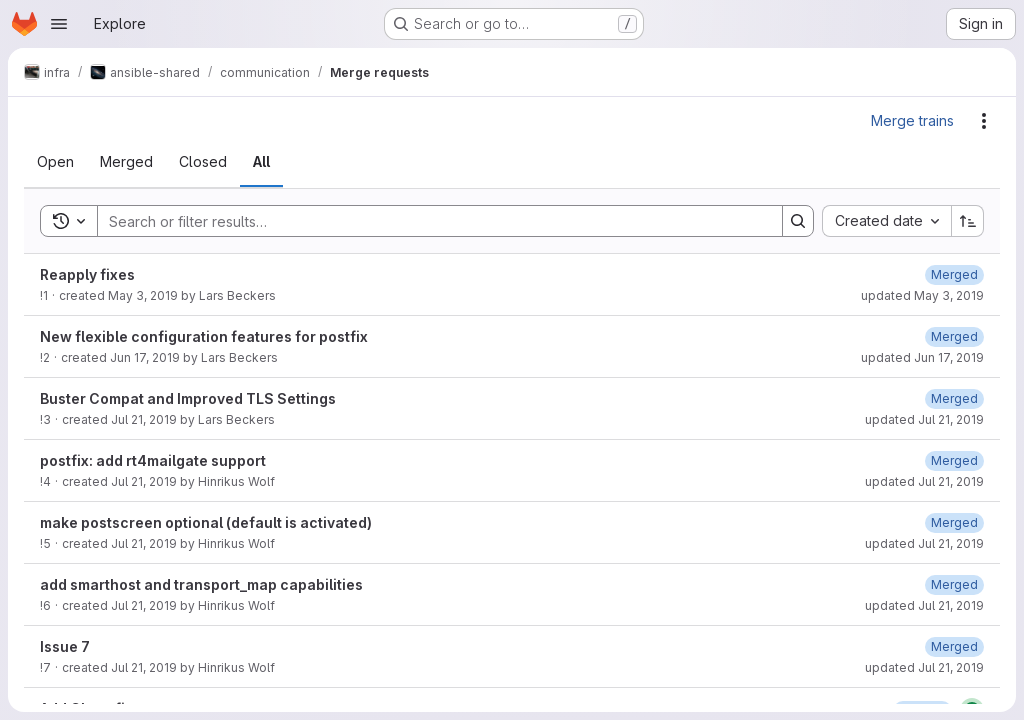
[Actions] (984, 121)
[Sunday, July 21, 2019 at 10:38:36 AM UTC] (954, 522)
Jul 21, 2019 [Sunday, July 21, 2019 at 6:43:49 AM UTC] (144, 419)
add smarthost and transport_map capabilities (201, 584)
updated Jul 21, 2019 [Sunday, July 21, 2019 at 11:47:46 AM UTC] (924, 605)
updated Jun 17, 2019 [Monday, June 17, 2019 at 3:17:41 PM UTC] (922, 357)
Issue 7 (65, 646)
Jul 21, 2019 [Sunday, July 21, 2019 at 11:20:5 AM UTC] (144, 605)
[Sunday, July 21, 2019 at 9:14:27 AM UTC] (954, 398)
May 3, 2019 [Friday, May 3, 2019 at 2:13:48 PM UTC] (143, 295)
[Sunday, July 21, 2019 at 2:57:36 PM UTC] (954, 646)
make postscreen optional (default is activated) (206, 522)
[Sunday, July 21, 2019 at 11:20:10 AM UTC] (954, 584)
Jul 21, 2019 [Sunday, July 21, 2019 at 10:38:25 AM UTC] (144, 543)
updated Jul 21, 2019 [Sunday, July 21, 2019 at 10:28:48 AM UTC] (924, 481)
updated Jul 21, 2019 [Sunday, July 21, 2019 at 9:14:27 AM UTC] (924, 419)
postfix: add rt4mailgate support (153, 460)
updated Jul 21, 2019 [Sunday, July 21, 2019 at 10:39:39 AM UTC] (924, 543)
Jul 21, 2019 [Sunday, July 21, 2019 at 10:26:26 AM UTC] (144, 481)
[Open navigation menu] (59, 24)
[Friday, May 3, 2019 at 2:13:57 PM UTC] (954, 274)
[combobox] (886, 221)
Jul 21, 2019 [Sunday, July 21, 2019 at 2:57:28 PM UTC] (144, 667)
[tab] (55, 162)
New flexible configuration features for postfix (204, 336)
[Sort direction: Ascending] (968, 221)
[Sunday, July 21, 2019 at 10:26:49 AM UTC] (954, 460)
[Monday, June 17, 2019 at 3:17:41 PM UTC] (954, 336)
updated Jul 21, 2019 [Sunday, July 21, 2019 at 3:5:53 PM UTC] (924, 667)
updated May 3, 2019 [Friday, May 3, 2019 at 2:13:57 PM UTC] (922, 295)
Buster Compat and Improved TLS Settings (188, 398)
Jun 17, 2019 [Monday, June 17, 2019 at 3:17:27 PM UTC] (145, 357)
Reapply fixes (87, 274)
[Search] (430, 221)
